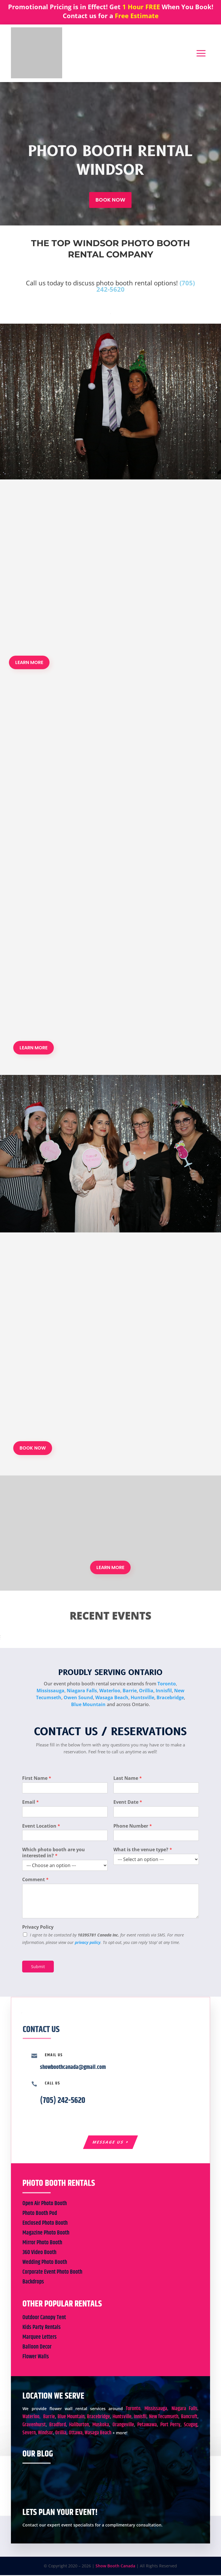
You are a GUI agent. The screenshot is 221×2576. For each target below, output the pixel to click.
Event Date (127, 1802)
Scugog (190, 2426)
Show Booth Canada (115, 2566)
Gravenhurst (34, 2426)
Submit (38, 1967)
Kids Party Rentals (41, 2328)
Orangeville (123, 2426)
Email (30, 1802)
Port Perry (170, 2426)
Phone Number (132, 1826)
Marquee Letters (39, 2338)
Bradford (57, 2426)
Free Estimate (137, 15)
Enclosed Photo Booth (45, 2224)
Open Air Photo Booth (44, 2204)
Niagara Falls (82, 1691)
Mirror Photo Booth (42, 2243)
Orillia (146, 1691)
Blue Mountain (88, 1704)
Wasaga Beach (111, 1698)
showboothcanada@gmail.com (73, 2067)
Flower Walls (35, 2357)
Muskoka (100, 2426)
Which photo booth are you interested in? (53, 1853)
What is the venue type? (142, 1850)
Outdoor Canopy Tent (44, 2318)
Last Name (127, 1778)
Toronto (166, 1684)
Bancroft (189, 2418)
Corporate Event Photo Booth (52, 2272)
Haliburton (79, 2426)
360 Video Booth (39, 2253)
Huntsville (142, 1698)
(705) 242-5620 (62, 2101)
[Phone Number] (156, 1835)
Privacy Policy (38, 1927)
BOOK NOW (110, 199)
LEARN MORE (29, 662)
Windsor (45, 2434)
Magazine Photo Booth (45, 2233)
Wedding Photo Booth (44, 2263)
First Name (36, 1778)
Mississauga (50, 1691)
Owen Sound (78, 1698)
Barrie (130, 1691)
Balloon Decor (37, 2347)
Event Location (41, 1826)
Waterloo (109, 1691)
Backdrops (33, 2282)
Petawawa (147, 2426)
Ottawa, (76, 2434)
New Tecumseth (164, 2418)
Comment (35, 1880)
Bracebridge (170, 1698)
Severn (29, 2434)
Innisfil (164, 1691)
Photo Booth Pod (39, 2214)
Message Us (108, 2142)
